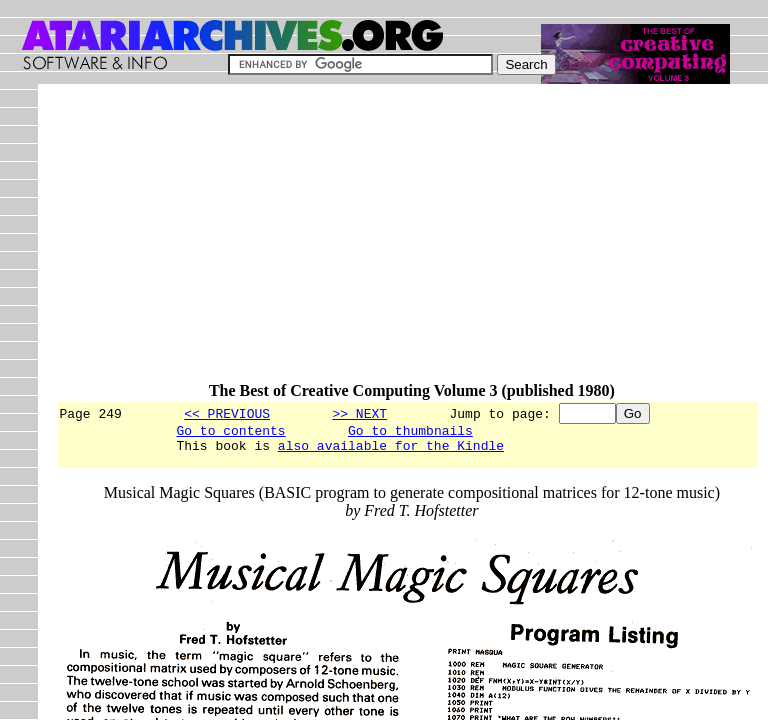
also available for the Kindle (391, 451)
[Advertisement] (411, 242)
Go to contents (230, 433)
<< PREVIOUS (227, 413)
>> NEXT (359, 413)
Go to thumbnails (410, 433)
